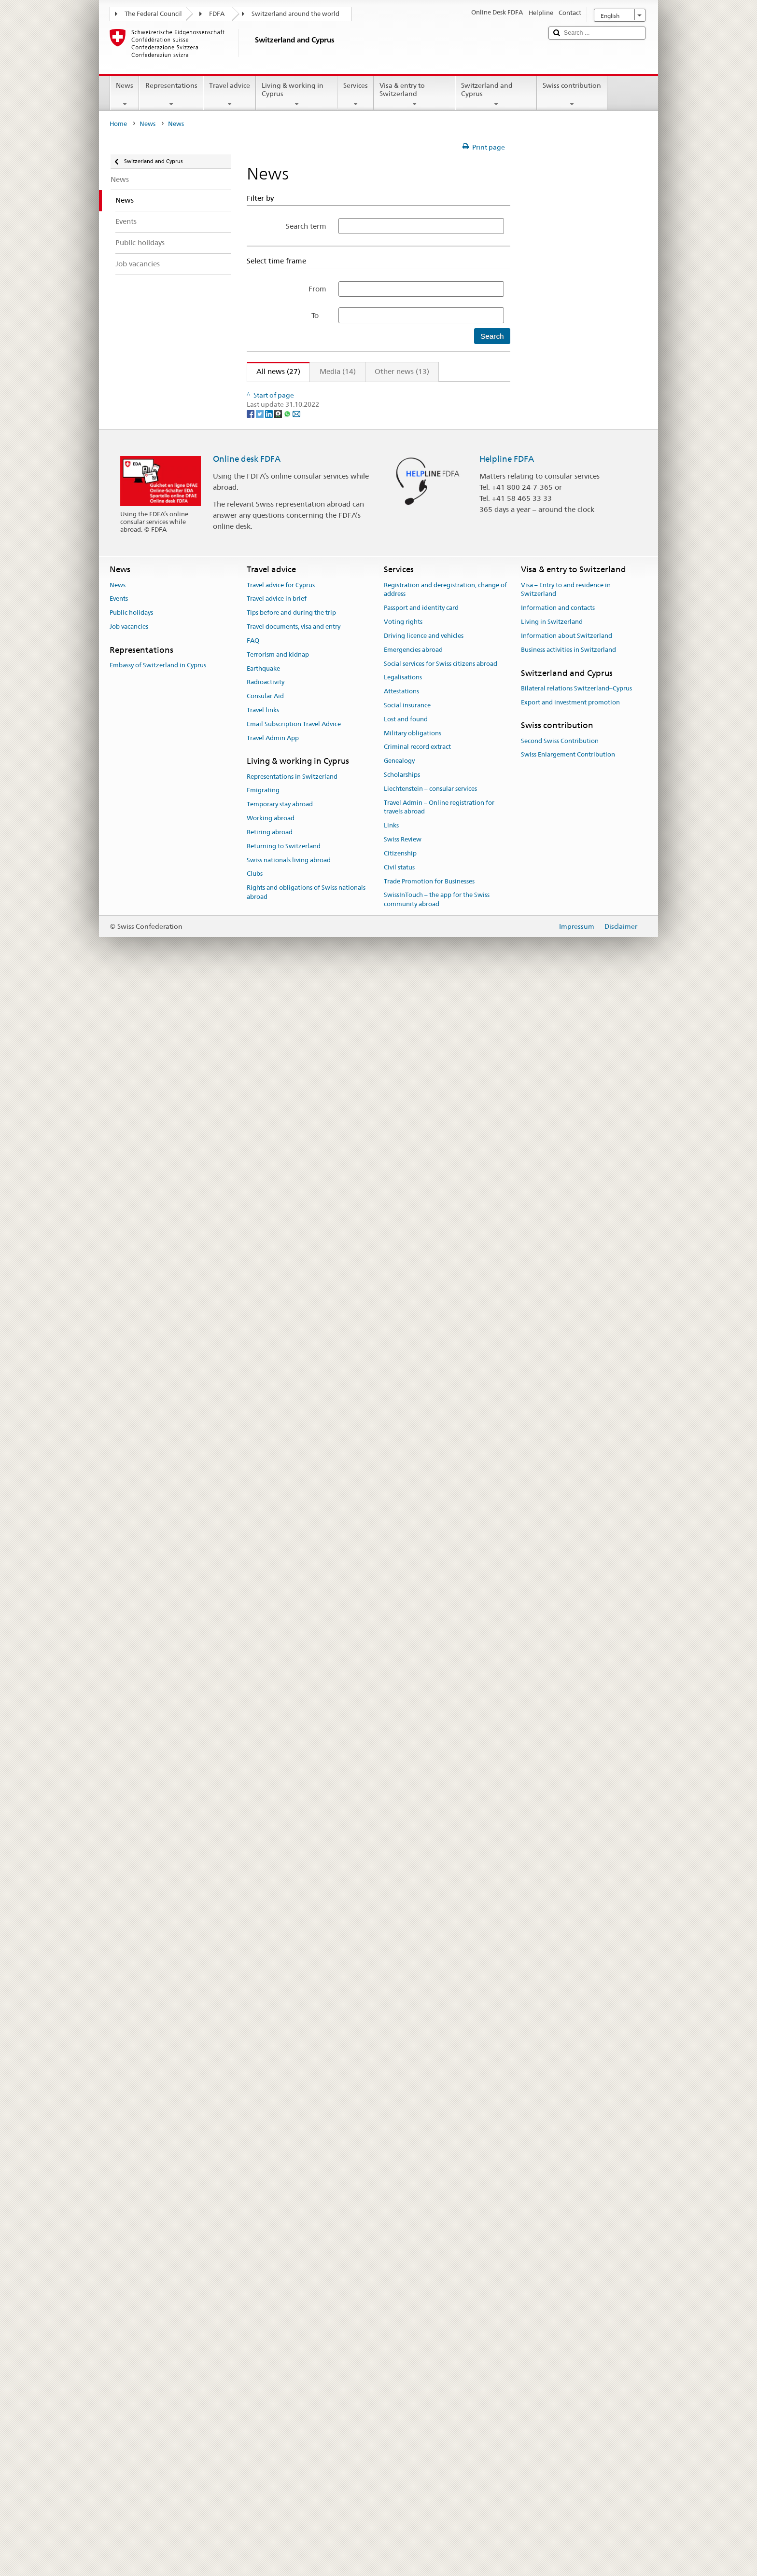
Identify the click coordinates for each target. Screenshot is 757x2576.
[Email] (296, 2009)
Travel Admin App (273, 2334)
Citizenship (400, 2449)
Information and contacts (558, 2203)
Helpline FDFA (506, 2055)
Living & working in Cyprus (296, 95)
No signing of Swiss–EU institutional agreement (334, 1437)
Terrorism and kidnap (278, 2250)
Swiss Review (402, 2435)
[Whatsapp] (288, 2009)
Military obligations (412, 2329)
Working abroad (270, 2414)
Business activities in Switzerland (568, 2245)
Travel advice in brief (277, 2194)
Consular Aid (265, 2292)
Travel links (263, 2306)
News (125, 95)
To (318, 315)
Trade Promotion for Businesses (429, 2476)
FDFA (216, 13)
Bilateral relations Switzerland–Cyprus (576, 2284)
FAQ (253, 2236)
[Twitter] (260, 2009)
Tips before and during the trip (291, 2208)
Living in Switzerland (552, 2217)
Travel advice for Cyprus (281, 2181)
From (317, 288)
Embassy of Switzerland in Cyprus (158, 2261)
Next (474, 391)
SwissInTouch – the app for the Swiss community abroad (437, 2495)
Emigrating (263, 2386)
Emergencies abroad (413, 2245)
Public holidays (131, 2208)
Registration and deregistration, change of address (445, 2185)
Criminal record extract (417, 2342)
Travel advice (229, 95)
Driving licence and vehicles (423, 2231)
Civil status (399, 2463)
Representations (171, 95)
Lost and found (406, 2315)
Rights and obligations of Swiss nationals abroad (306, 2488)
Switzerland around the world (295, 13)
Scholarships (402, 2370)
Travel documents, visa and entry (293, 2222)
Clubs (255, 2469)
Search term (306, 226)
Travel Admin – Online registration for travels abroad (439, 2403)
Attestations (401, 2287)
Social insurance (407, 2301)
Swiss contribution (571, 95)
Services (355, 95)
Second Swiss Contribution (560, 2337)
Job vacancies (129, 2222)
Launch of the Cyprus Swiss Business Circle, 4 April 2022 (348, 1227)
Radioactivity (265, 2278)
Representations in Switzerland (292, 2372)
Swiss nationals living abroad (289, 2455)
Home (118, 123)
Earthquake (263, 2264)
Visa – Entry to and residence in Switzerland (566, 2185)
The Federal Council (153, 13)
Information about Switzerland (566, 2231)
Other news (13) (402, 371)
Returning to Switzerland (284, 2442)
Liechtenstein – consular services (430, 2384)
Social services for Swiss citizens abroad (440, 2259)
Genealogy (399, 2356)
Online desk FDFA (246, 2055)
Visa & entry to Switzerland (414, 95)
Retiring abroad (270, 2428)
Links (391, 2421)
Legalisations (403, 2273)
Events (119, 2194)
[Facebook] (251, 2009)
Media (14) (338, 371)
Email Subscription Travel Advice (294, 2320)
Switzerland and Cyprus (496, 95)
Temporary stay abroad (280, 2400)
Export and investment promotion (570, 2298)
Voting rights (403, 2217)
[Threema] (278, 2009)
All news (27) (273, 371)
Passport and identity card (421, 2203)
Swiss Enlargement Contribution (568, 2350)
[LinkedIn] (269, 2009)
